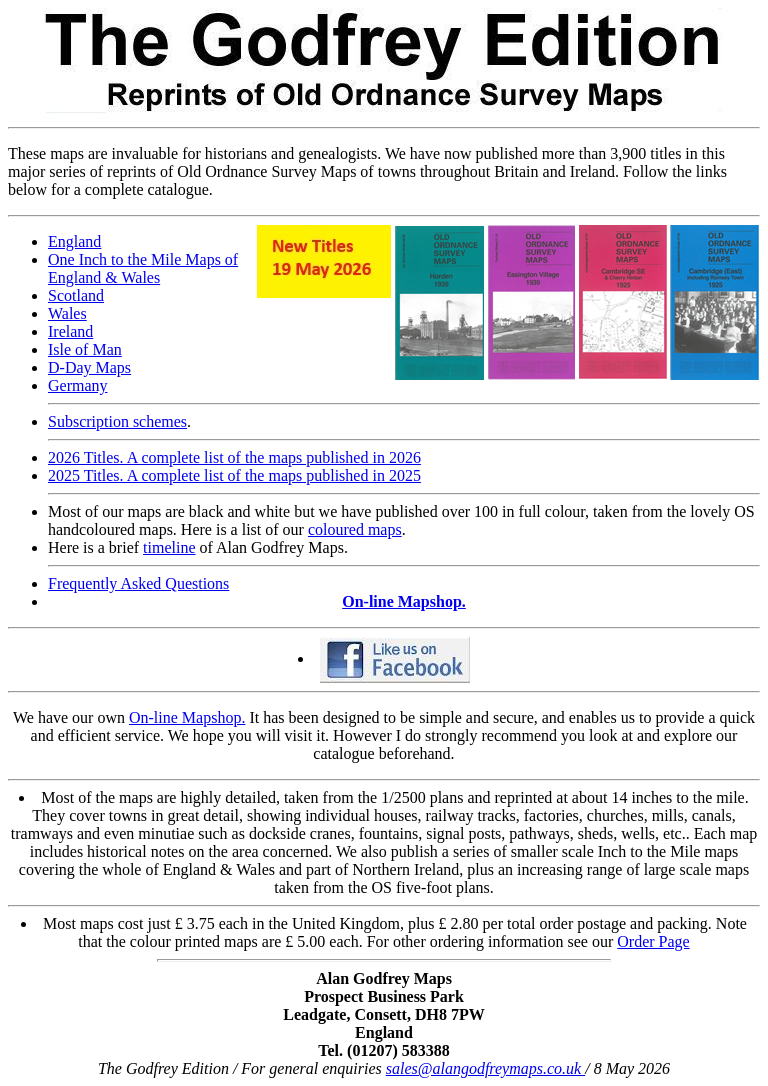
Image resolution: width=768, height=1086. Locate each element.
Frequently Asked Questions (138, 583)
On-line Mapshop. (404, 601)
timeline (169, 547)
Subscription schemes (117, 421)
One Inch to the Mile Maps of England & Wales (143, 268)
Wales (67, 313)
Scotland (76, 295)
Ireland (70, 331)
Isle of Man (85, 349)
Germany (78, 385)
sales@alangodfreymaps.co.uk (485, 1068)
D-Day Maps (89, 367)
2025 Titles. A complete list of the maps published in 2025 (234, 475)
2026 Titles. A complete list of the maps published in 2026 (234, 457)
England (74, 241)
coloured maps (355, 529)
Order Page (653, 941)
